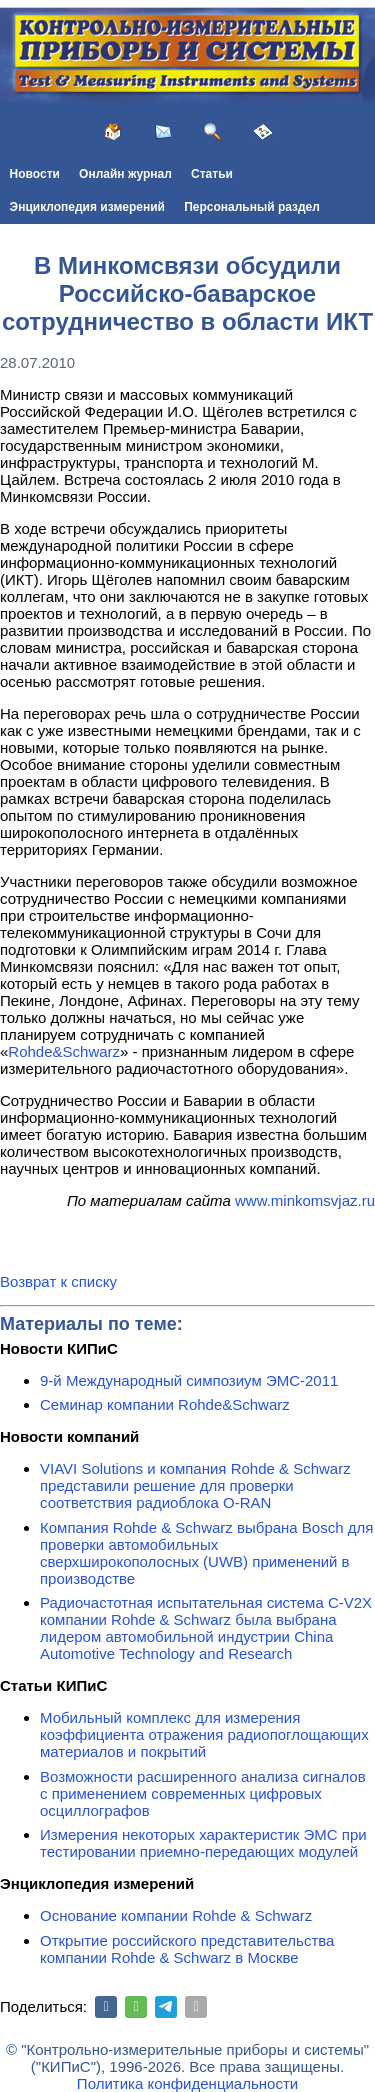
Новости (35, 174)
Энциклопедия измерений (87, 207)
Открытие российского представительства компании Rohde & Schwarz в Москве (187, 1949)
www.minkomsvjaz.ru (305, 1200)
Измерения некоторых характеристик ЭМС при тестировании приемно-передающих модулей (203, 1843)
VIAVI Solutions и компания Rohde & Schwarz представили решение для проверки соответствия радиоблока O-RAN (195, 1485)
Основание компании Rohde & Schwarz (176, 1915)
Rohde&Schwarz (64, 1051)
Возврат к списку (58, 1281)
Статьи (212, 174)
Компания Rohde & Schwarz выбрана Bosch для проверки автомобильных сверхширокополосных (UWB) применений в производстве (206, 1553)
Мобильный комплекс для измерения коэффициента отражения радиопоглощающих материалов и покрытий (204, 1734)
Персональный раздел (252, 207)
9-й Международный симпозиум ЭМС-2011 (189, 1380)
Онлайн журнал (125, 174)
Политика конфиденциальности (187, 2083)
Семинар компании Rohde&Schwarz (165, 1404)
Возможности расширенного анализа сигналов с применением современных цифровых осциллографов (203, 1793)
